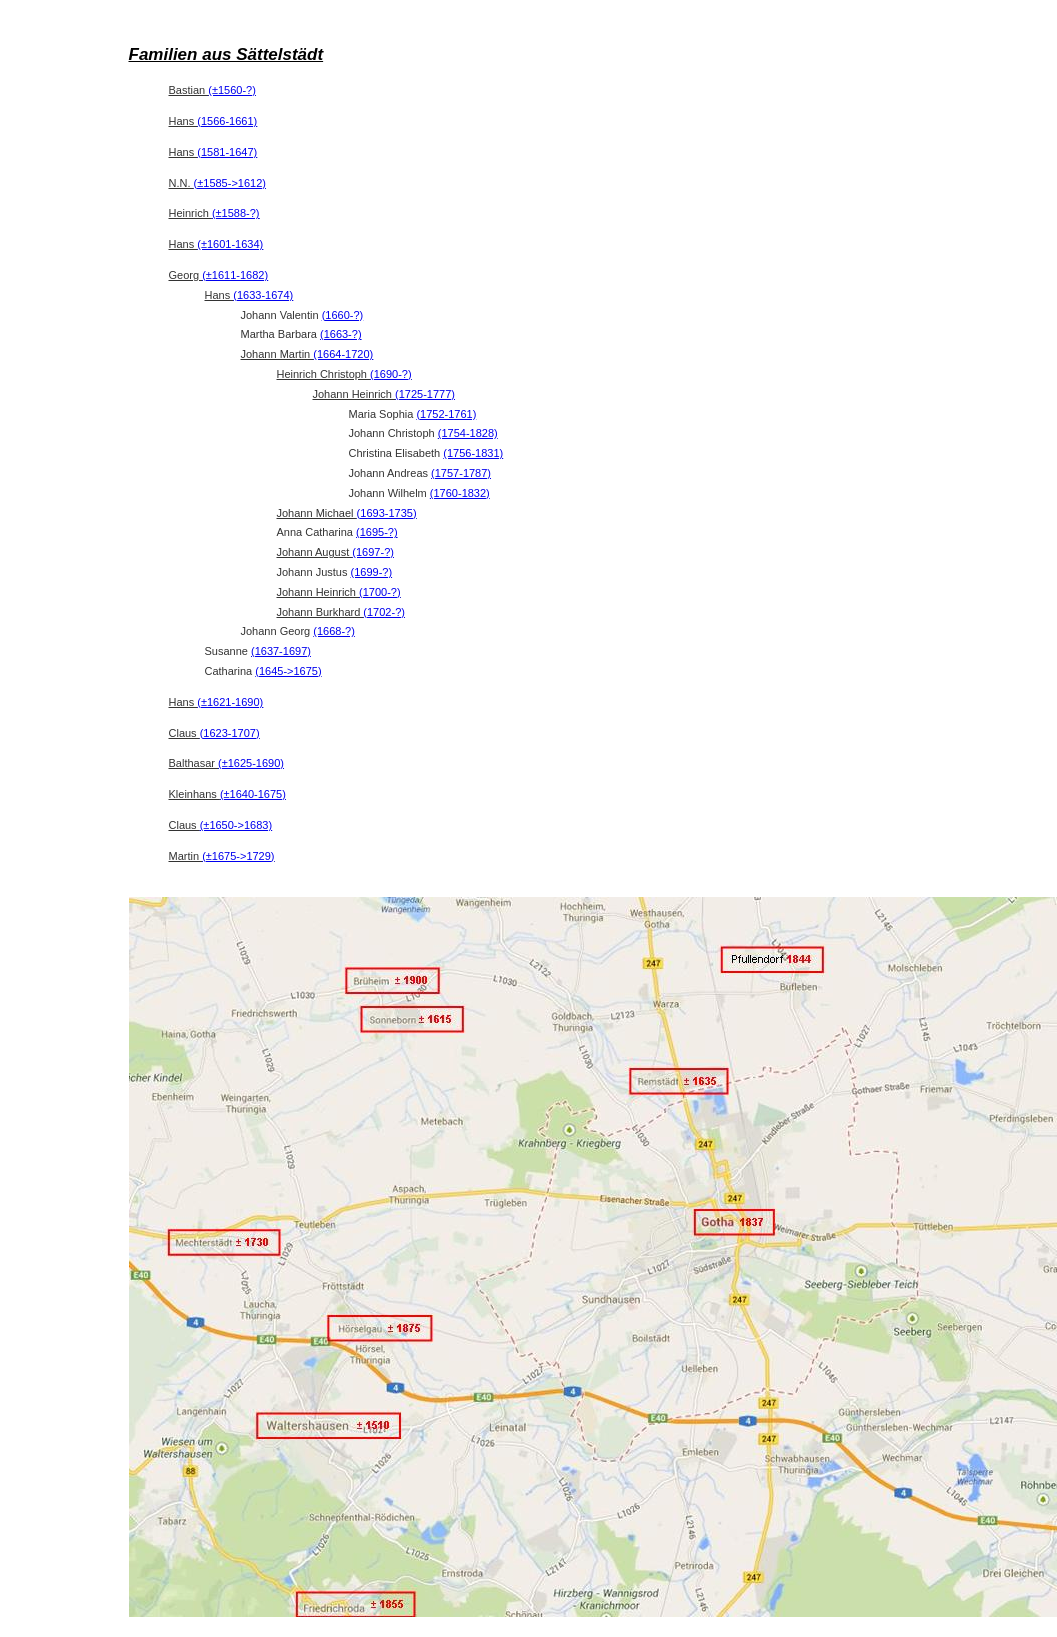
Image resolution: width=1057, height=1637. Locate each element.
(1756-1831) (473, 453)
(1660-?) (343, 315)
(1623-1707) (230, 733)
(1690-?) (391, 374)
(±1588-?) (236, 213)
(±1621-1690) (230, 702)
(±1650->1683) (236, 825)
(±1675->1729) (238, 856)
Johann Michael (347, 513)
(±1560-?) (232, 90)
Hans (213, 121)
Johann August (335, 552)
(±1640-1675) (253, 794)
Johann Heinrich (384, 394)
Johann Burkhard (341, 612)
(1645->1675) (288, 671)
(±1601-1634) (230, 244)
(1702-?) (384, 612)
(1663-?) (341, 334)
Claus (214, 733)
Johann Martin (307, 354)
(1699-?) (372, 572)
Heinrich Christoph (344, 374)
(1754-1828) (468, 433)
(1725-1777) (425, 394)
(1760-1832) (460, 493)
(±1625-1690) (251, 763)
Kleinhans (227, 794)
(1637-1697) (281, 651)
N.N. (217, 183)
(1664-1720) (343, 354)
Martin (222, 856)
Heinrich (214, 213)
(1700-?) (380, 592)
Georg (219, 275)
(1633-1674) (263, 295)
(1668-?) (334, 631)
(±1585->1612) (230, 183)
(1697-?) (373, 552)
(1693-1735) (387, 513)
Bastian (212, 90)
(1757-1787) (461, 473)
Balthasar (227, 763)
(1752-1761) (446, 414)
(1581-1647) (227, 152)
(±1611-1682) (235, 275)
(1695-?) (377, 532)
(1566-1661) (227, 121)
